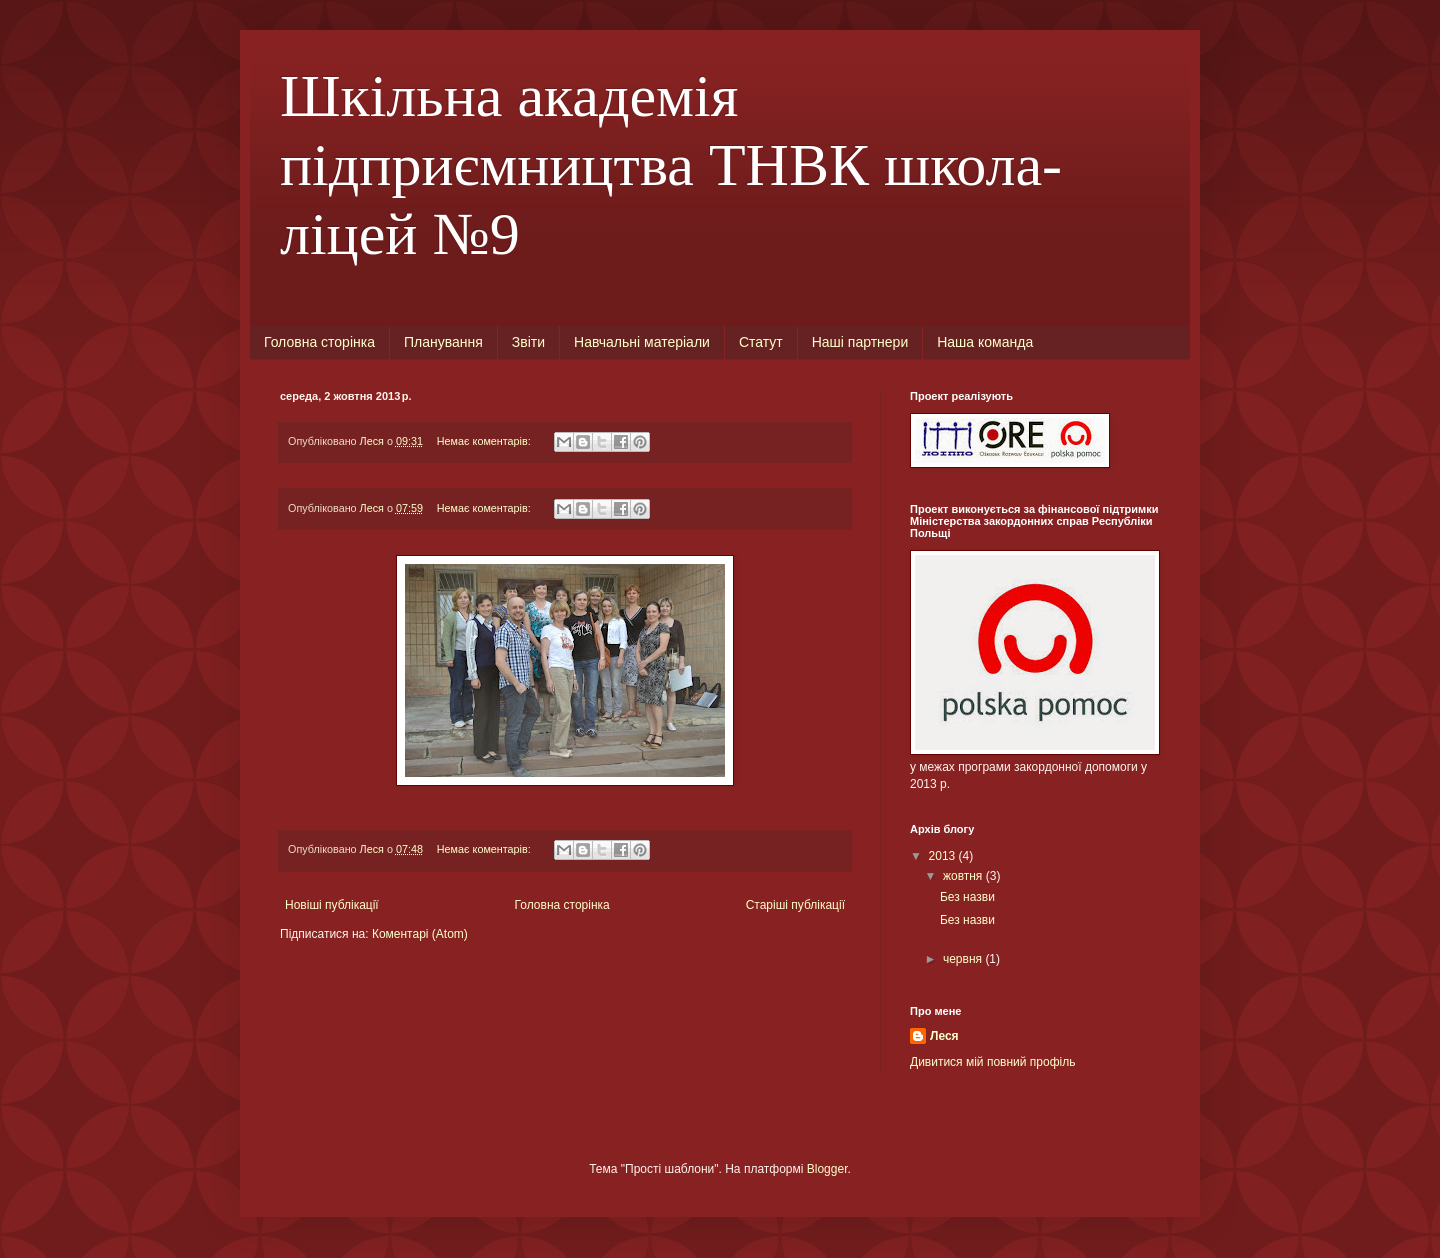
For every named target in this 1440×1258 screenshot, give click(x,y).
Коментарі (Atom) (420, 934)
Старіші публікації (795, 905)
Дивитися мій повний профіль (992, 1062)
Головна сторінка (319, 342)
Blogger (827, 1169)
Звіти (528, 342)
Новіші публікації (332, 905)
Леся (944, 1036)
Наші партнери (860, 342)
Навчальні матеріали (642, 342)
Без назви (967, 897)
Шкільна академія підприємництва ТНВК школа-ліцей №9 (671, 165)
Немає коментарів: (485, 441)
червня (964, 959)
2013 (944, 856)
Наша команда (985, 342)
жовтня (964, 876)
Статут (761, 342)
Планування (443, 342)
